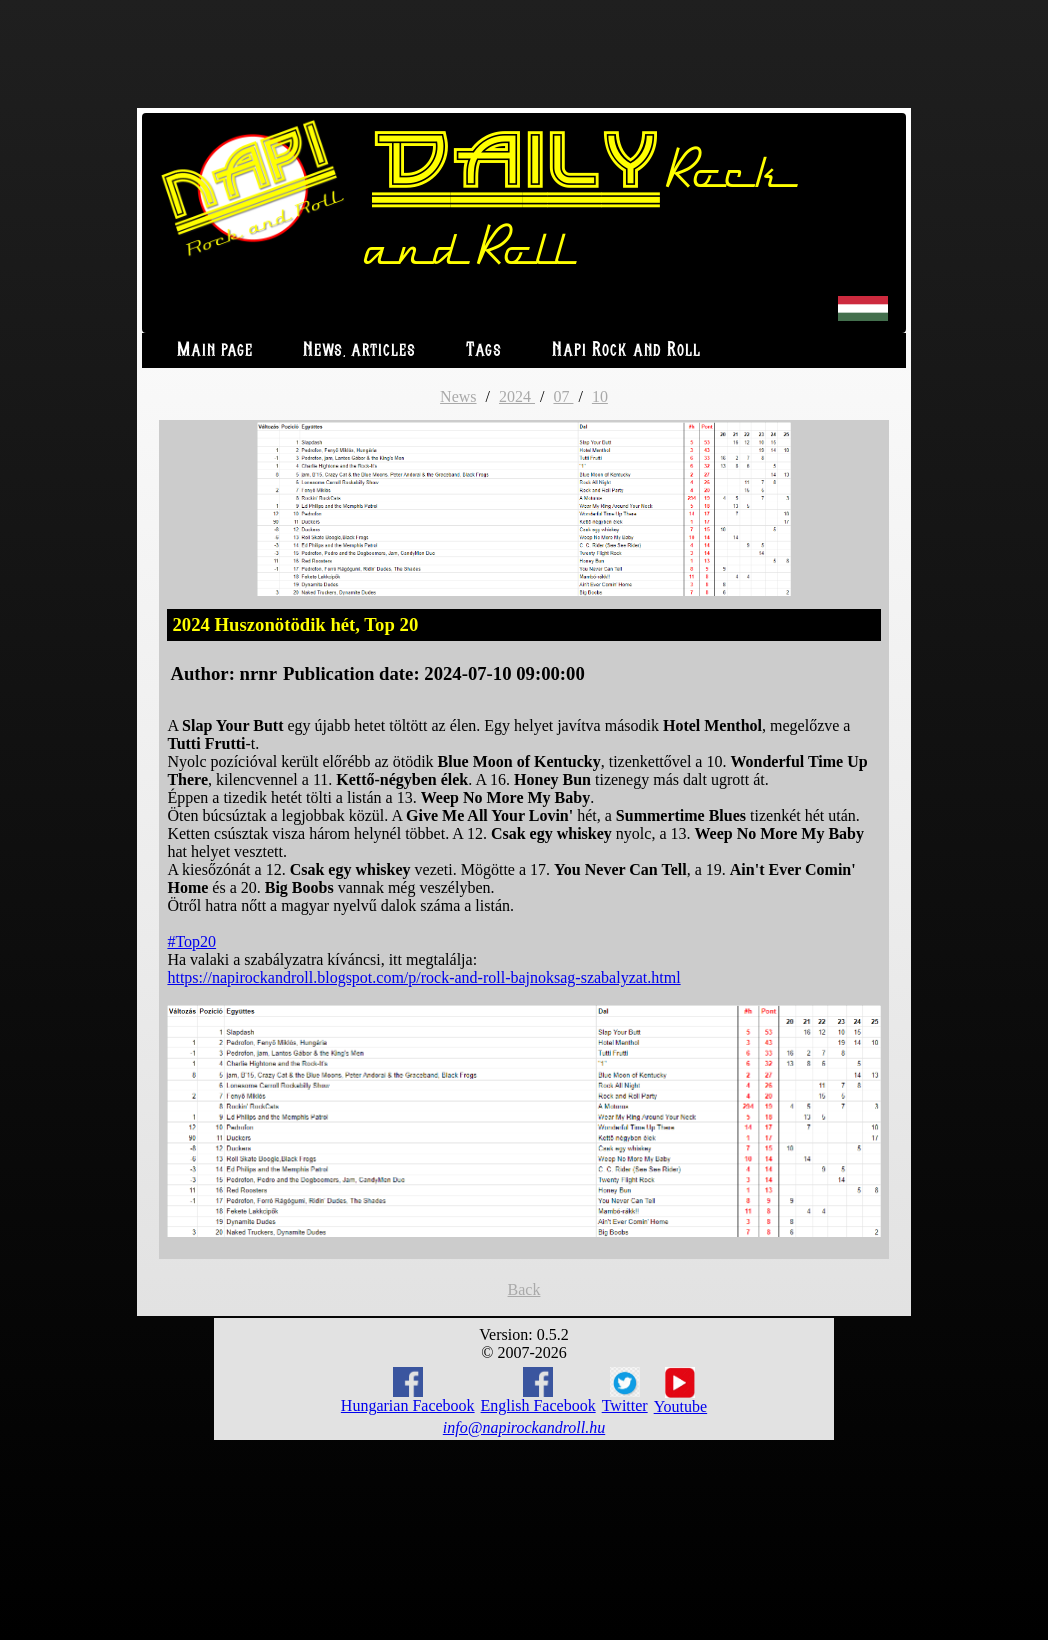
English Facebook (538, 1390)
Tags (484, 350)
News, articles (359, 350)
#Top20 (191, 941)
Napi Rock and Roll (626, 350)
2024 (517, 396)
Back (524, 1289)
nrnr (258, 673)
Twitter (625, 1391)
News (458, 396)
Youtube (681, 1391)
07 (563, 396)
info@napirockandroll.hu (524, 1427)
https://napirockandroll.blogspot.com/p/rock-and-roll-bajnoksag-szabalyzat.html (423, 977)
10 (600, 396)
